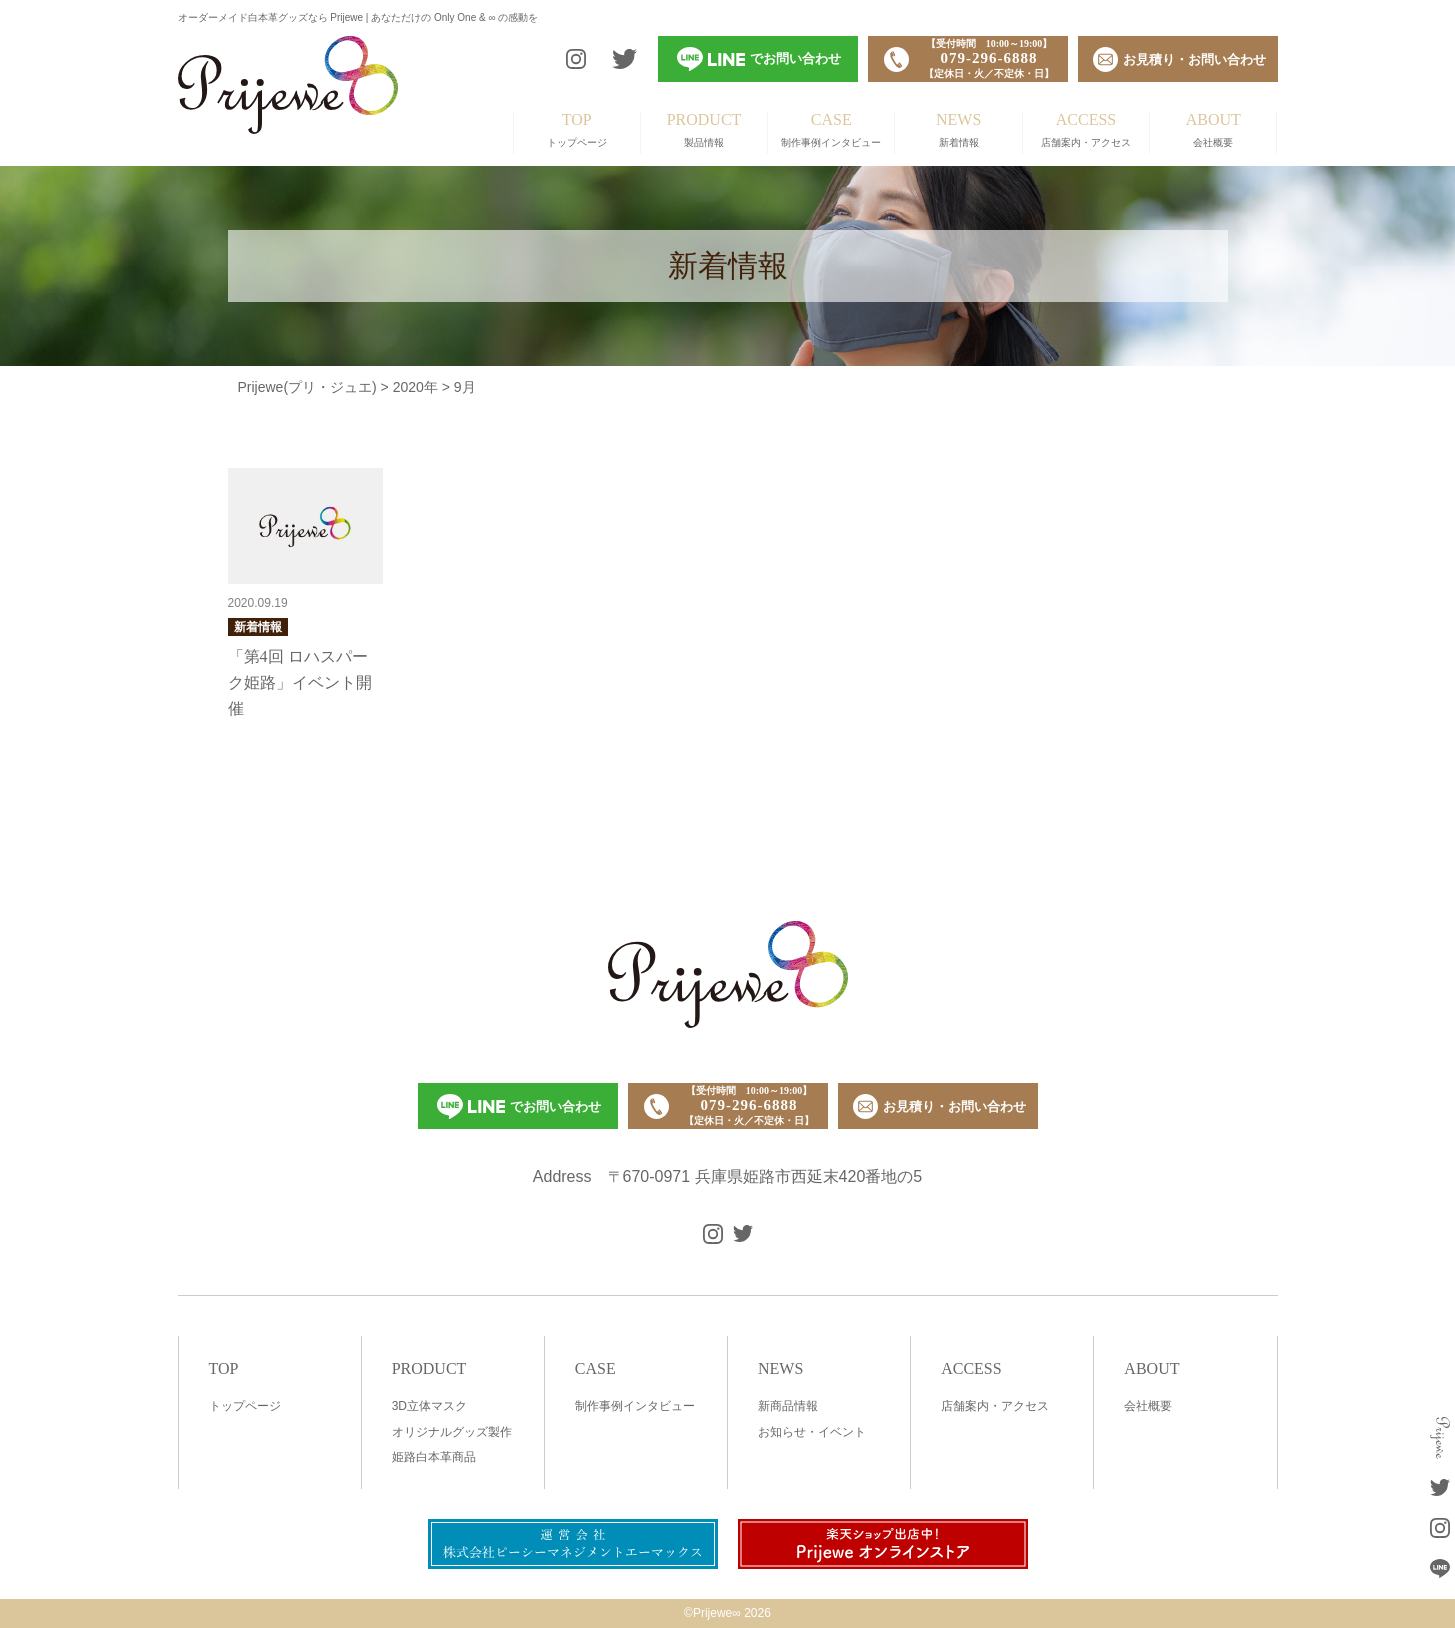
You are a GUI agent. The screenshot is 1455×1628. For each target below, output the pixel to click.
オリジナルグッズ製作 (452, 1432)
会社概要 (1213, 130)
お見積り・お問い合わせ (939, 1106)
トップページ (577, 130)
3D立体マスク (429, 1406)
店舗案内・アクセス (1086, 130)
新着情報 (958, 130)
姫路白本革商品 (434, 1457)
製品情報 (704, 130)
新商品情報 (788, 1406)
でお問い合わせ (519, 1106)
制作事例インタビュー (831, 130)
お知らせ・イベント (812, 1432)
